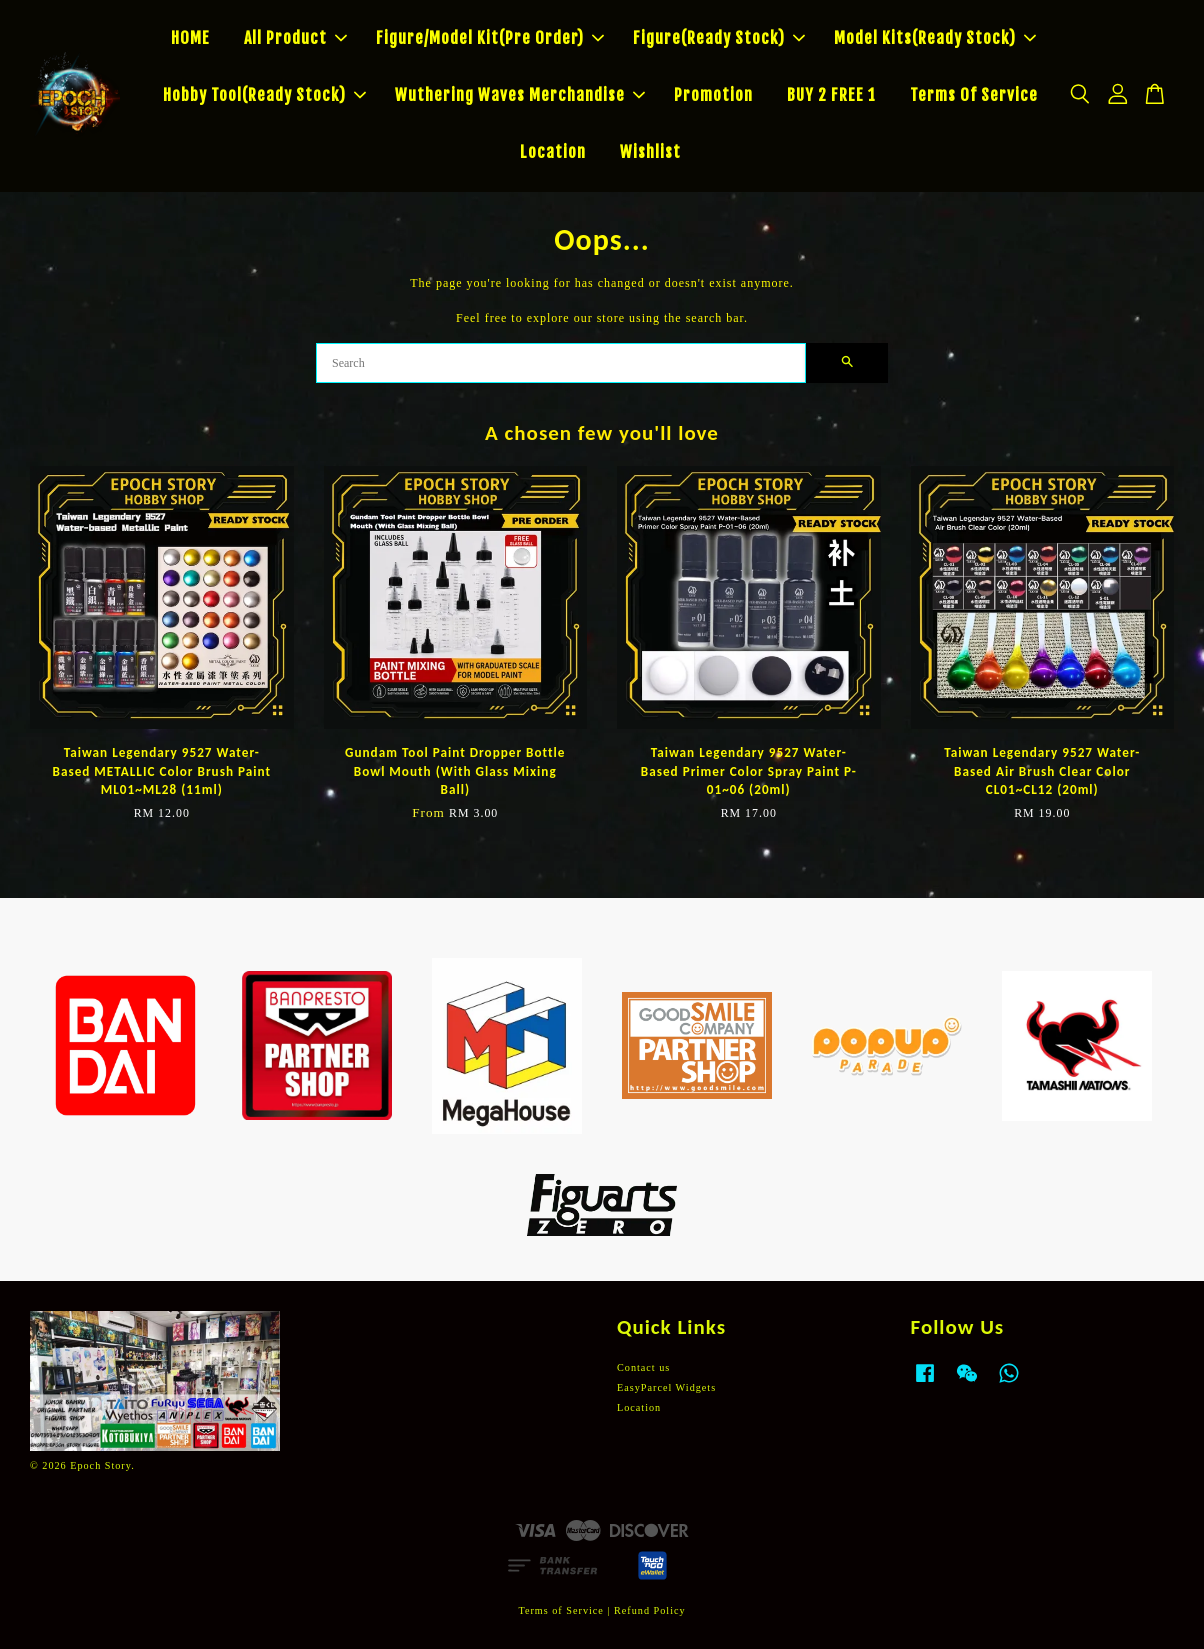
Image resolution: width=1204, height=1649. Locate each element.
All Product (295, 38)
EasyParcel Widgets (666, 1387)
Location (553, 152)
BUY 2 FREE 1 (831, 95)
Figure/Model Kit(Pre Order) (490, 38)
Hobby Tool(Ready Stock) (264, 95)
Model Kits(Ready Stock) (935, 38)
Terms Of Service (974, 95)
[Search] (561, 363)
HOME (190, 38)
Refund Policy (650, 1610)
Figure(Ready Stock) (719, 38)
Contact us (643, 1367)
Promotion (713, 95)
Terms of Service (560, 1610)
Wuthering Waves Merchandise (520, 95)
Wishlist (650, 152)
